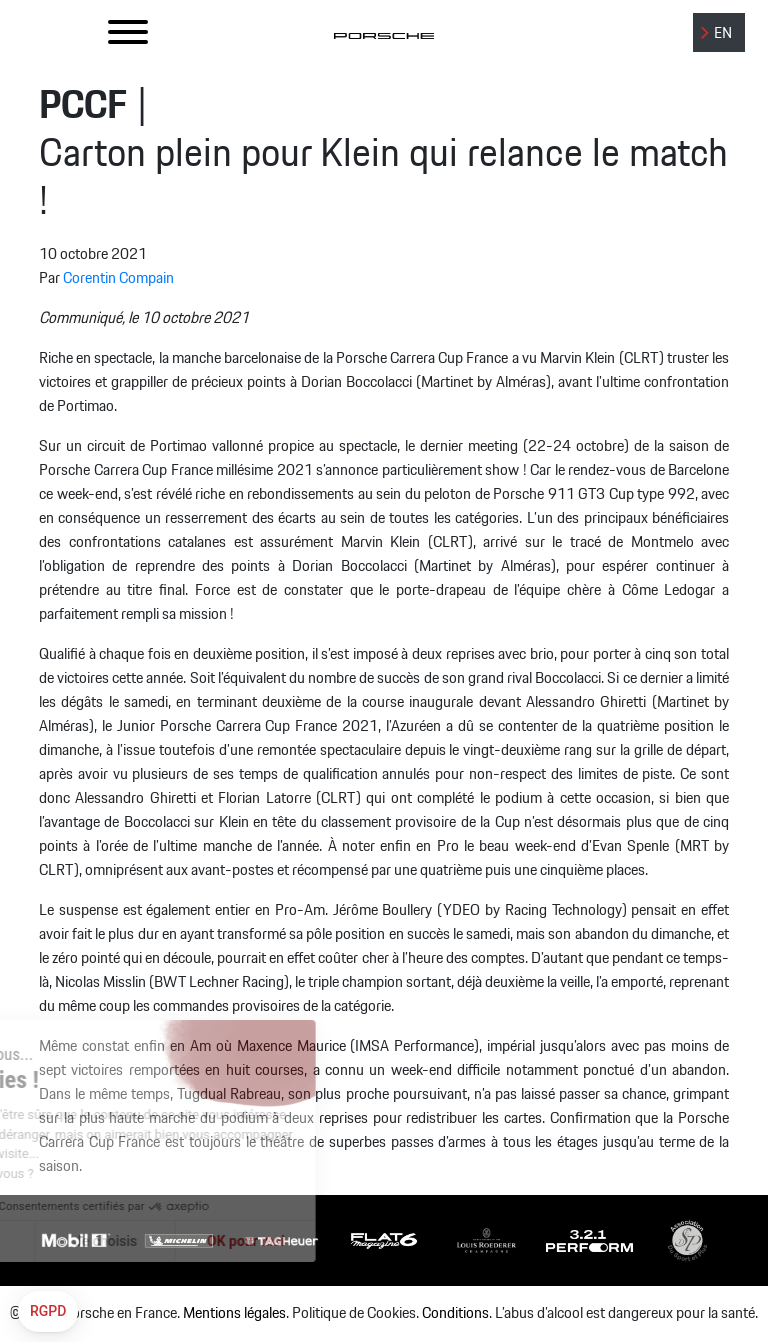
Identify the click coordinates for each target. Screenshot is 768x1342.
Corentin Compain (118, 278)
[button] (48, 1312)
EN (723, 33)
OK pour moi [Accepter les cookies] (184, 1241)
